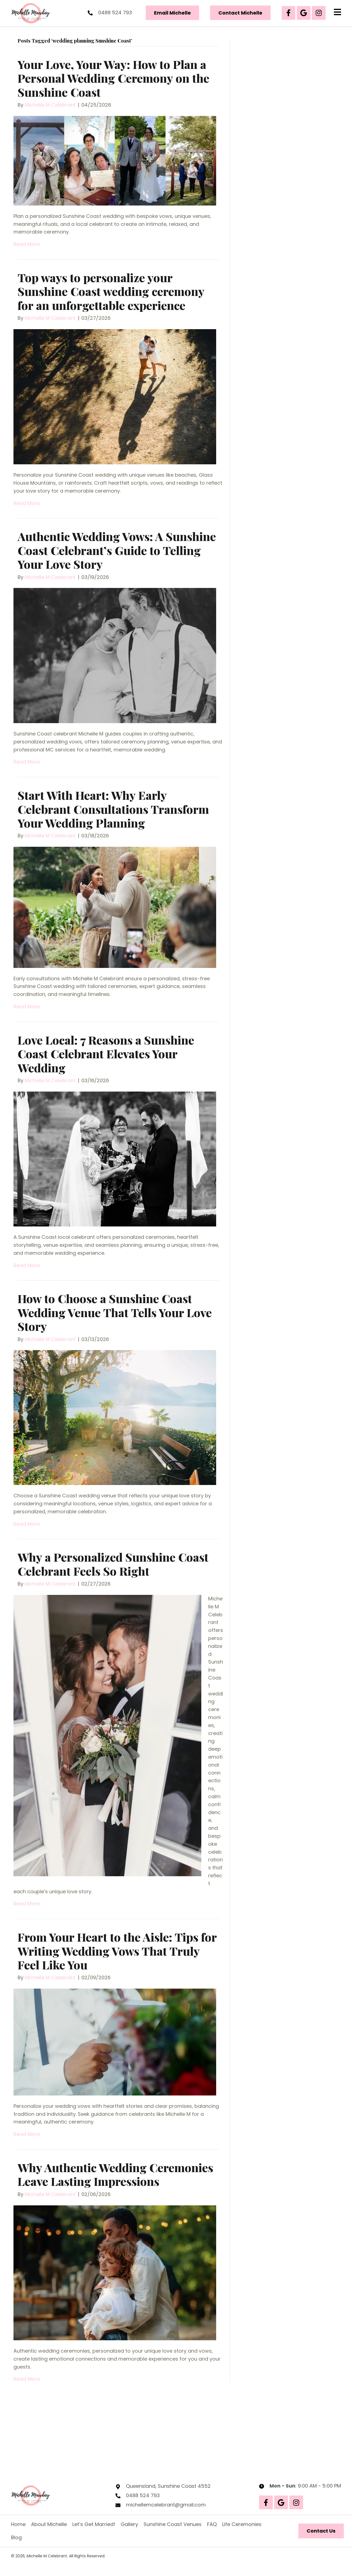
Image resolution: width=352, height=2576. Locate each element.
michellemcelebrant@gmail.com (166, 2504)
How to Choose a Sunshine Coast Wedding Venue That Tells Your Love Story (115, 1312)
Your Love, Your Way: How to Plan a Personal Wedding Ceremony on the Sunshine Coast (113, 78)
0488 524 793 (115, 12)
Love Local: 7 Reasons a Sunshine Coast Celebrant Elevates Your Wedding (106, 1053)
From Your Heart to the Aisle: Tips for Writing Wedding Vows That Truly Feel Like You (117, 1950)
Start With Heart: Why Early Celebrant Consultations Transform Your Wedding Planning (113, 809)
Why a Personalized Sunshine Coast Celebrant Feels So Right (113, 1563)
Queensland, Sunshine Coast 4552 (168, 2486)
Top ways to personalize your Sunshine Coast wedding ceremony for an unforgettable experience (111, 291)
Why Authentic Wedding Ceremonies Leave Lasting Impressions (115, 2174)
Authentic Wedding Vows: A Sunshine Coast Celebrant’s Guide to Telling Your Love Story (117, 550)
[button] (288, 13)
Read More (26, 244)
